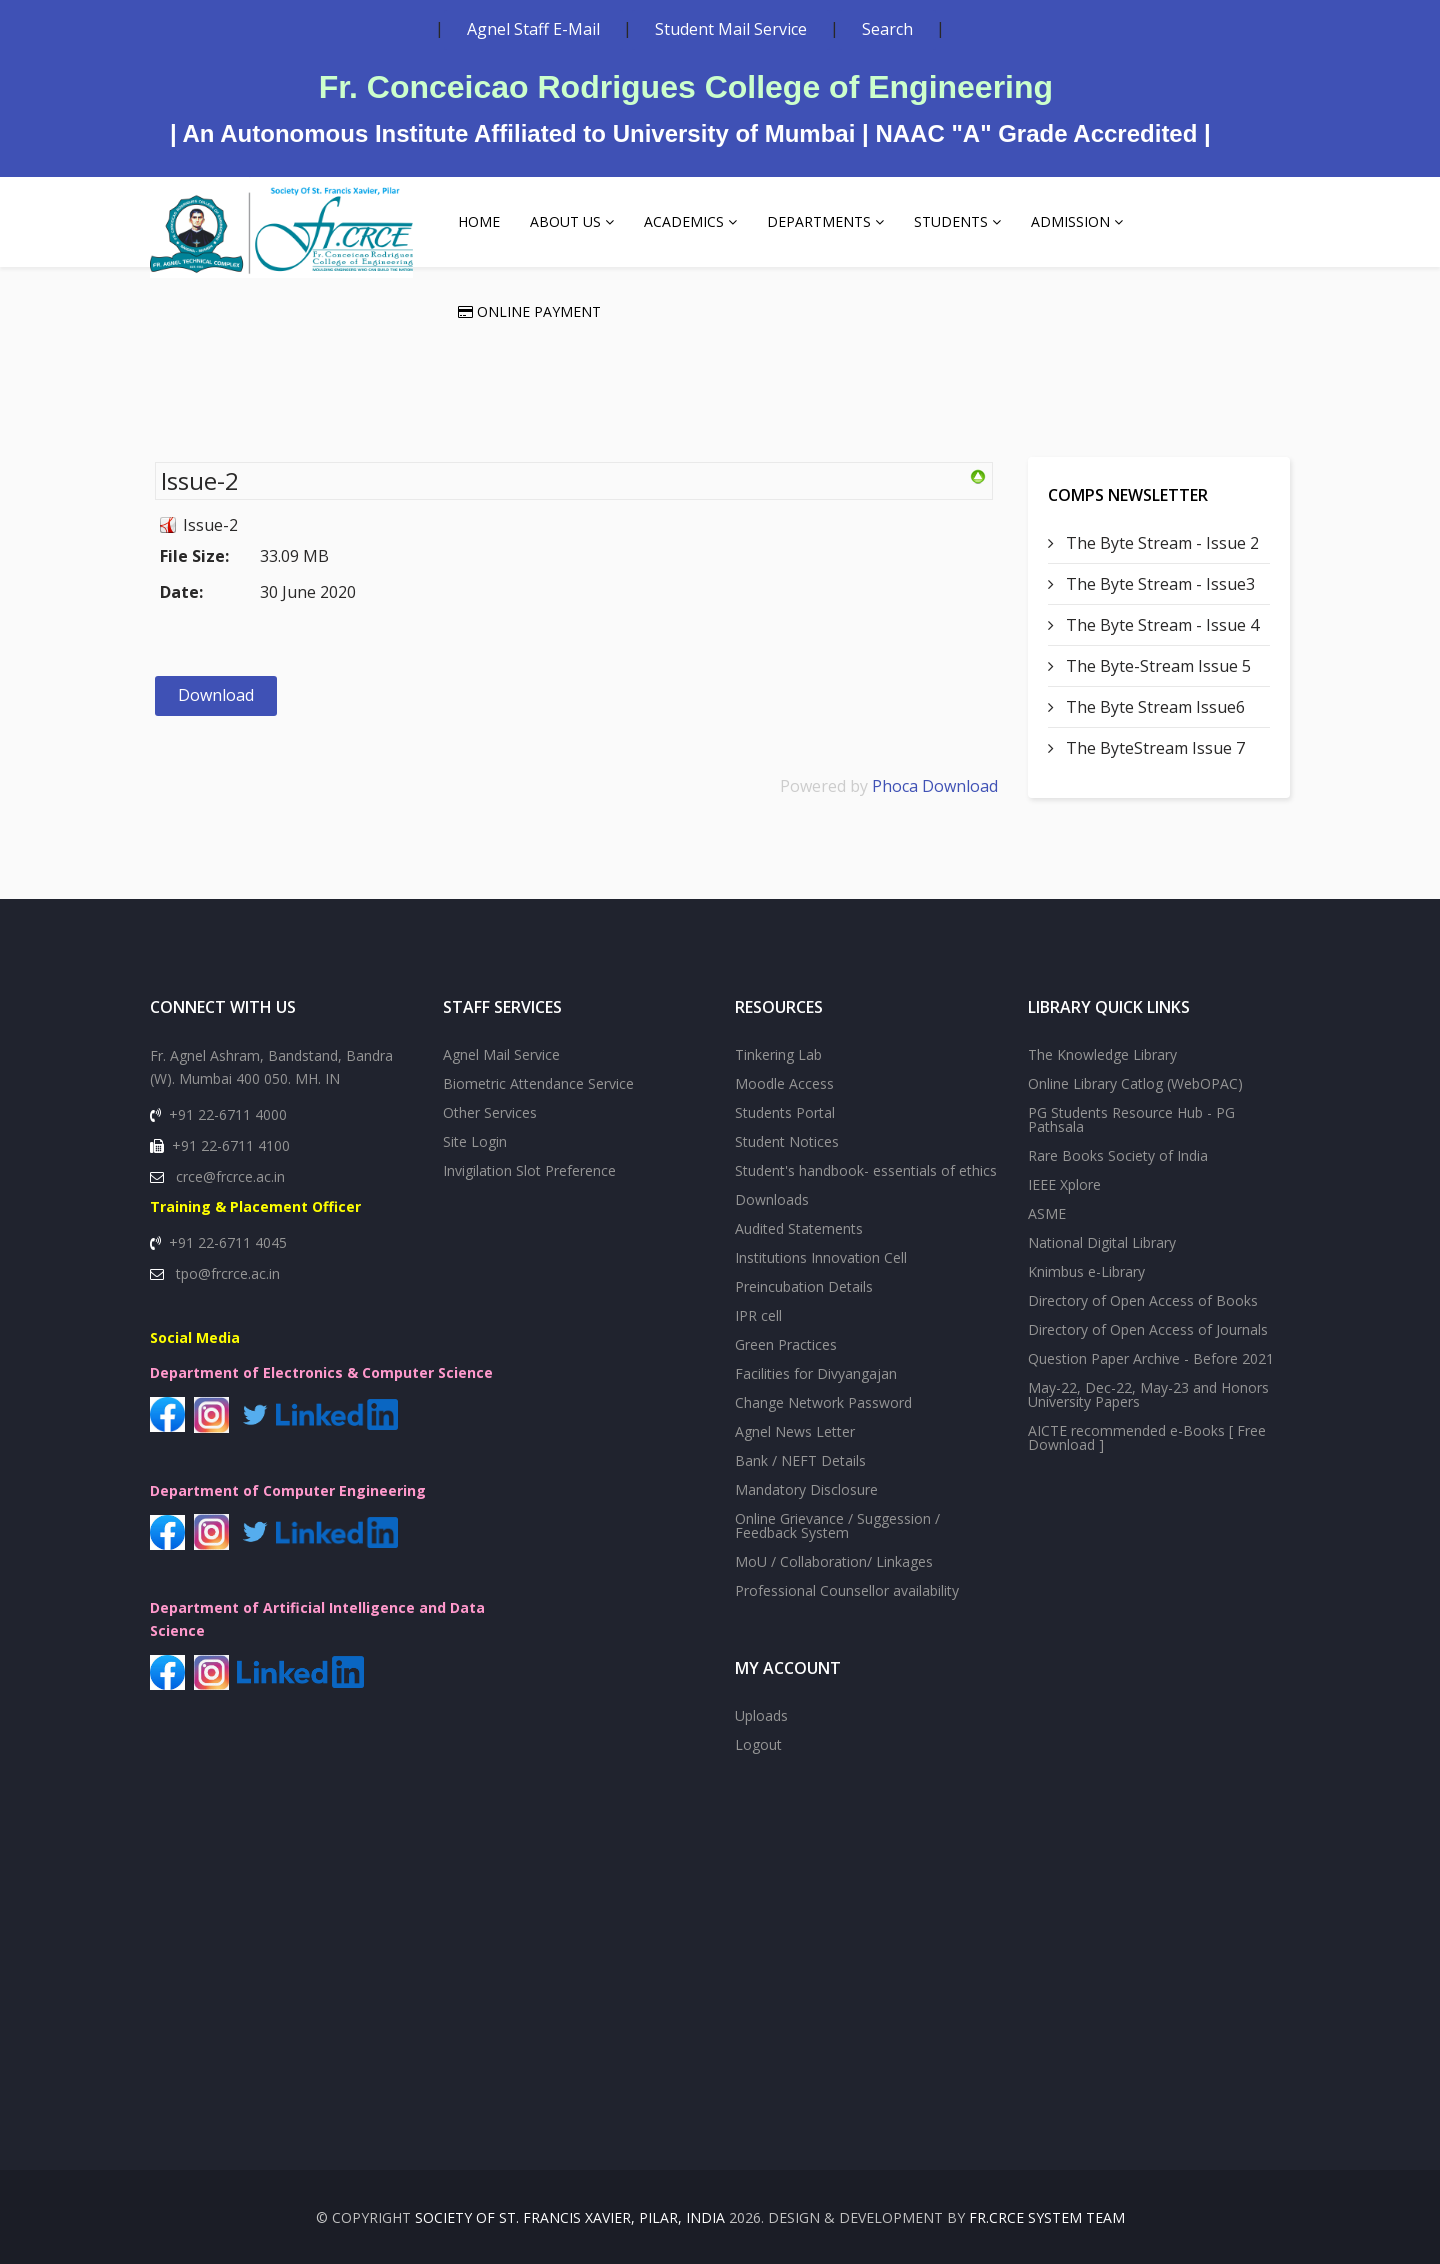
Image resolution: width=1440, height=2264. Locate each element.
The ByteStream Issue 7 (1153, 748)
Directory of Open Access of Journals (1148, 1329)
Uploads (761, 1715)
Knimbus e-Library (1086, 1271)
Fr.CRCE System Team (1047, 2217)
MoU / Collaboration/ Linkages (834, 1561)
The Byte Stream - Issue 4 (1160, 625)
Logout (758, 1744)
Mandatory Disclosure (806, 1489)
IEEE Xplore (1064, 1184)
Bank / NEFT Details (800, 1460)
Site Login (475, 1141)
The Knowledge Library (1102, 1054)
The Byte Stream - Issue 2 (1160, 543)
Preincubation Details (804, 1286)
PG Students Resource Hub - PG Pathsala (1131, 1119)
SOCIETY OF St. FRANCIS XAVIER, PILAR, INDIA (570, 2217)
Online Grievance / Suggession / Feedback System (837, 1525)
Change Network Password (823, 1402)
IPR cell (758, 1315)
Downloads (772, 1199)
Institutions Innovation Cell (821, 1257)
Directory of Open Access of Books (1143, 1300)
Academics (684, 221)
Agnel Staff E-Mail (533, 29)
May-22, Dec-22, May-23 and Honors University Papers (1148, 1394)
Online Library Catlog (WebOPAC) (1135, 1083)
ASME (1047, 1213)
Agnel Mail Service (501, 1054)
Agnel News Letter (795, 1431)
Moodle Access (784, 1083)
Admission (1070, 221)
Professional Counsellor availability (847, 1590)
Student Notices (787, 1141)
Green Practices (786, 1344)
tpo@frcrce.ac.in (228, 1273)
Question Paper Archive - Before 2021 (1151, 1358)
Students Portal (785, 1112)
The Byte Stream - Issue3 (1158, 584)
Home (479, 221)
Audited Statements (799, 1228)
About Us (565, 221)
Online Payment (529, 311)
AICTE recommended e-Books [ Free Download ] (1147, 1437)
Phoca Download (935, 786)
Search (887, 29)
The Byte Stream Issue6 (1153, 707)
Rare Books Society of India (1118, 1155)
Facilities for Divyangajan (816, 1373)
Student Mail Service (731, 29)
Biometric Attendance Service (538, 1083)
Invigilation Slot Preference (529, 1170)
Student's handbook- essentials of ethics (866, 1170)
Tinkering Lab (778, 1054)
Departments (819, 221)
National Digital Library (1102, 1242)
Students (951, 221)
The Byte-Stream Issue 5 (1156, 666)
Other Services (490, 1112)
